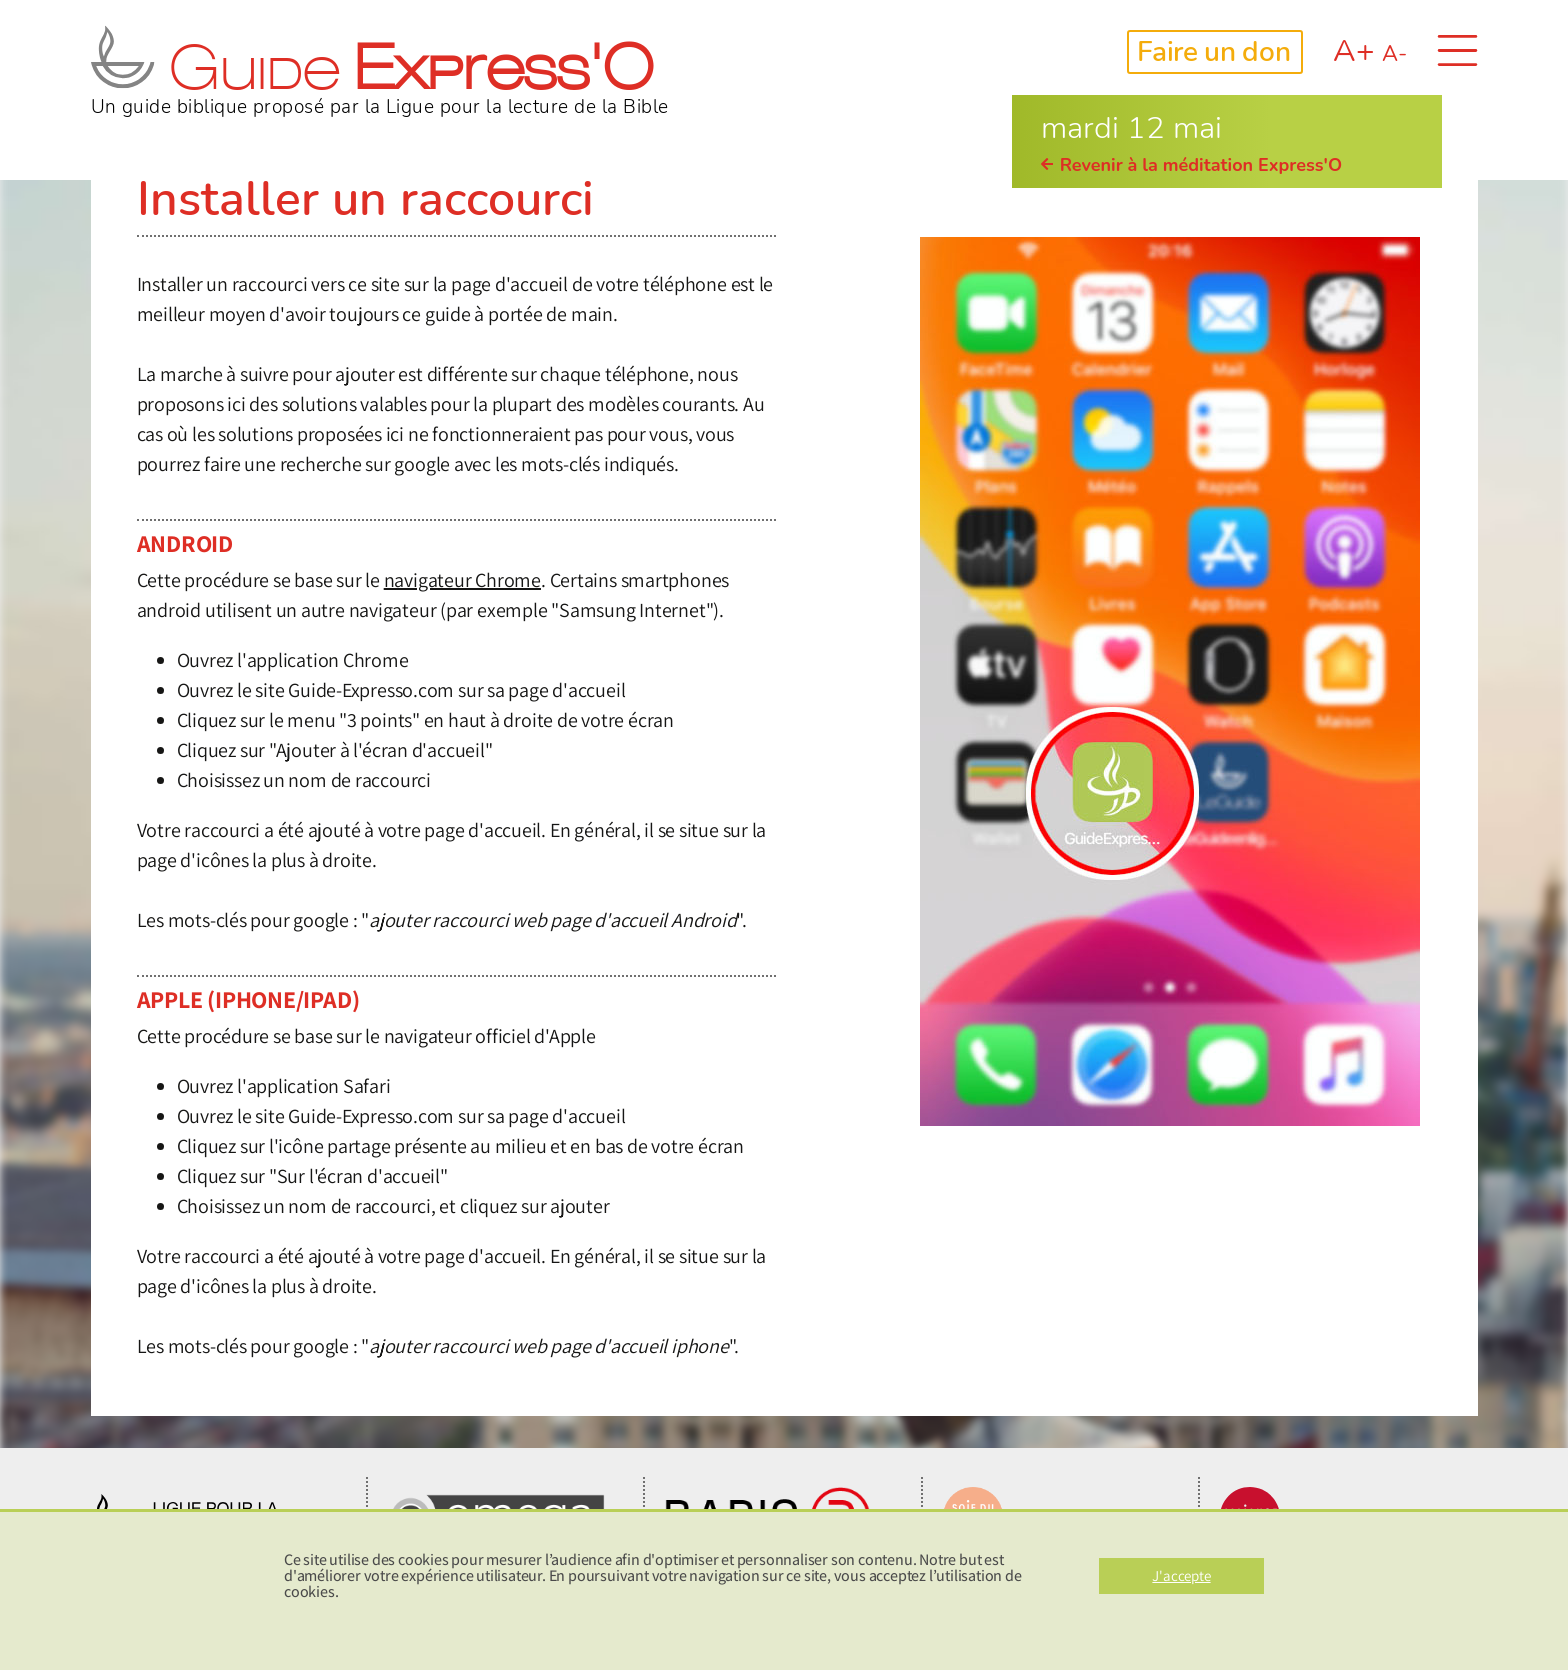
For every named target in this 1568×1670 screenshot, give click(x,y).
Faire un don (1213, 52)
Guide (372, 74)
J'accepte (1181, 1575)
